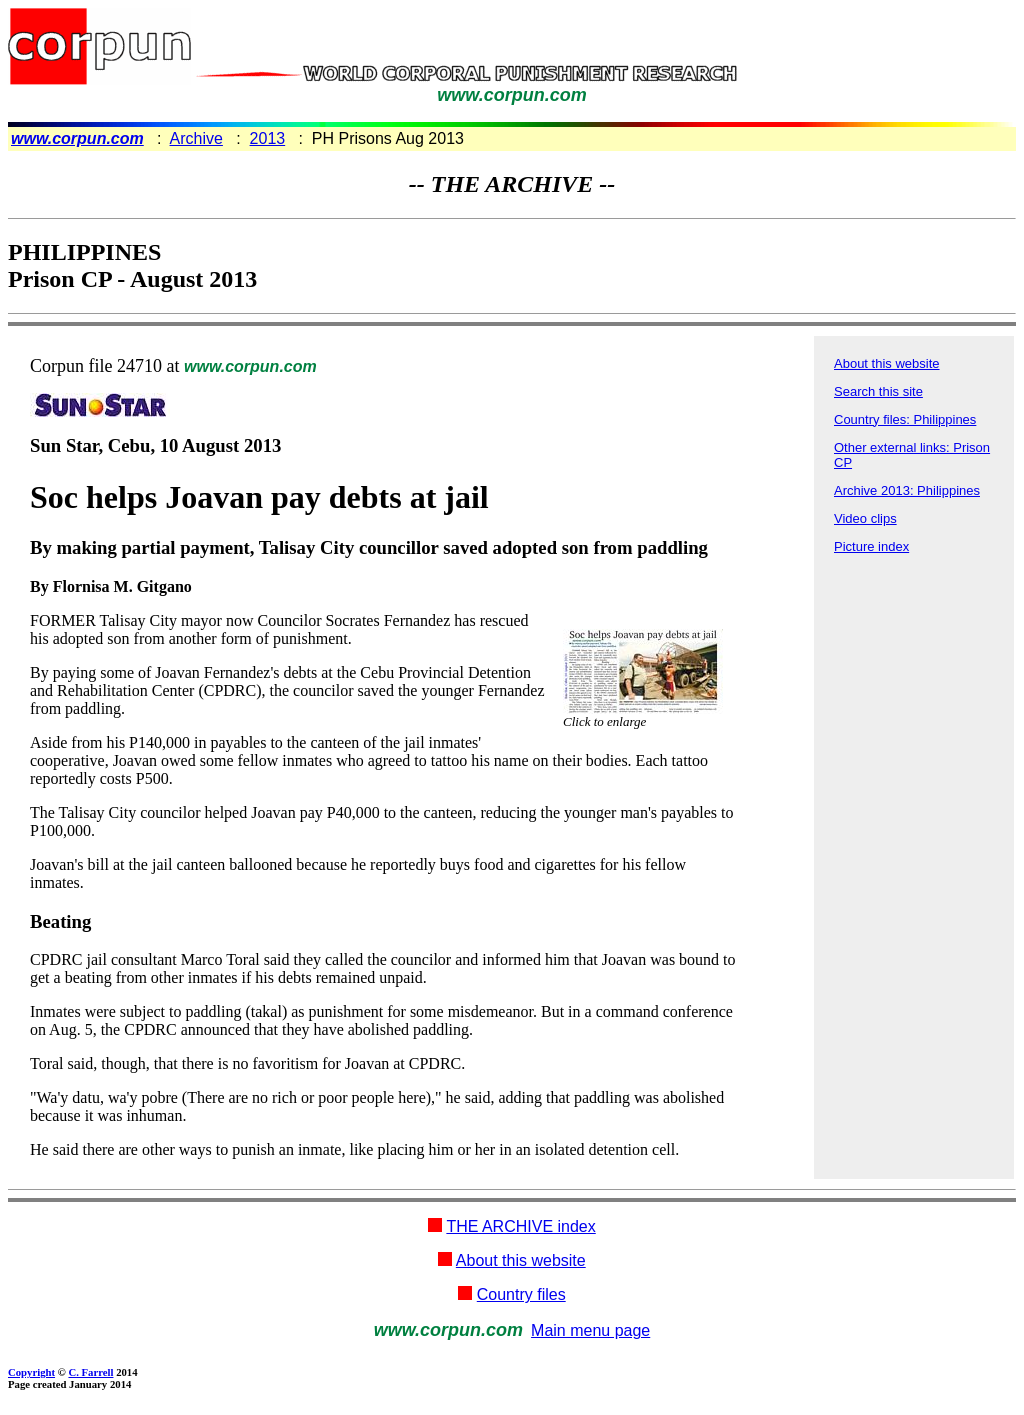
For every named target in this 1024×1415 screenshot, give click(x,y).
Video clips (865, 518)
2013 (268, 138)
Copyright (31, 1372)
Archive (196, 138)
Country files (521, 1294)
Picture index (871, 546)
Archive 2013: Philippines (907, 490)
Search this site (878, 391)
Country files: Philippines (905, 419)
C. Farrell (90, 1372)
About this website (887, 363)
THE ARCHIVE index (520, 1226)
